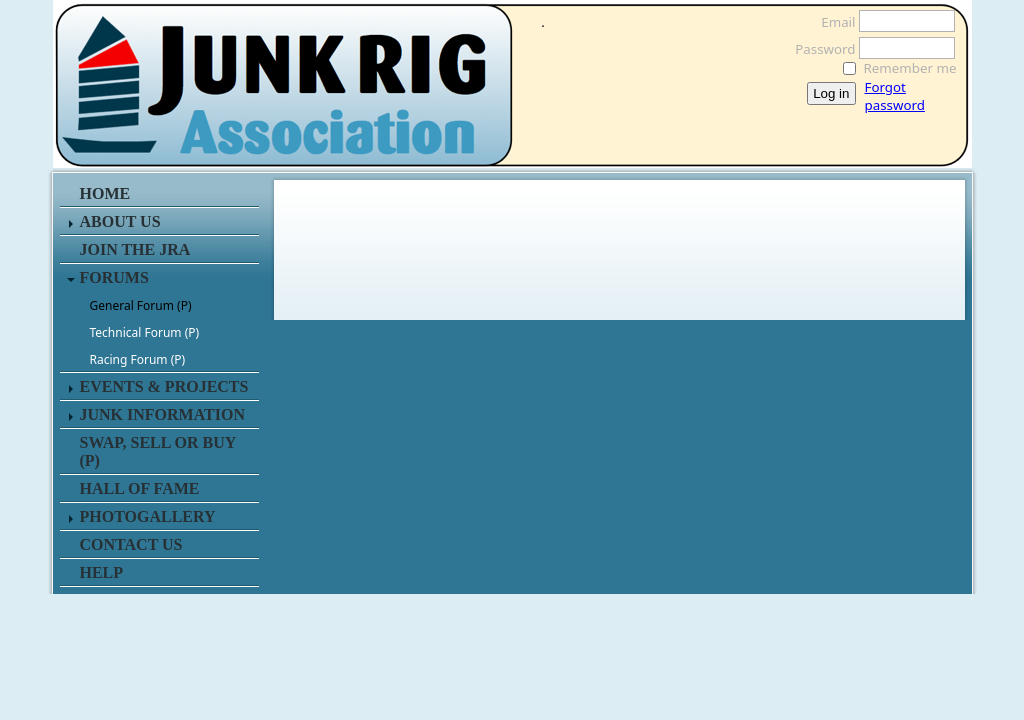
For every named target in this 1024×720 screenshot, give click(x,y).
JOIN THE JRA (135, 249)
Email (832, 22)
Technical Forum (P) (145, 332)
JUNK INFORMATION (162, 414)
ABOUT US (120, 221)
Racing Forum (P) (138, 359)
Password (819, 49)
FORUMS (114, 277)
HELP (102, 572)
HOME (105, 193)
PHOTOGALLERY (148, 516)
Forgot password (895, 96)
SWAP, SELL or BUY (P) (158, 451)
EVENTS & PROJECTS (164, 386)
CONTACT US (131, 544)
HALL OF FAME (140, 488)
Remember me (910, 68)
